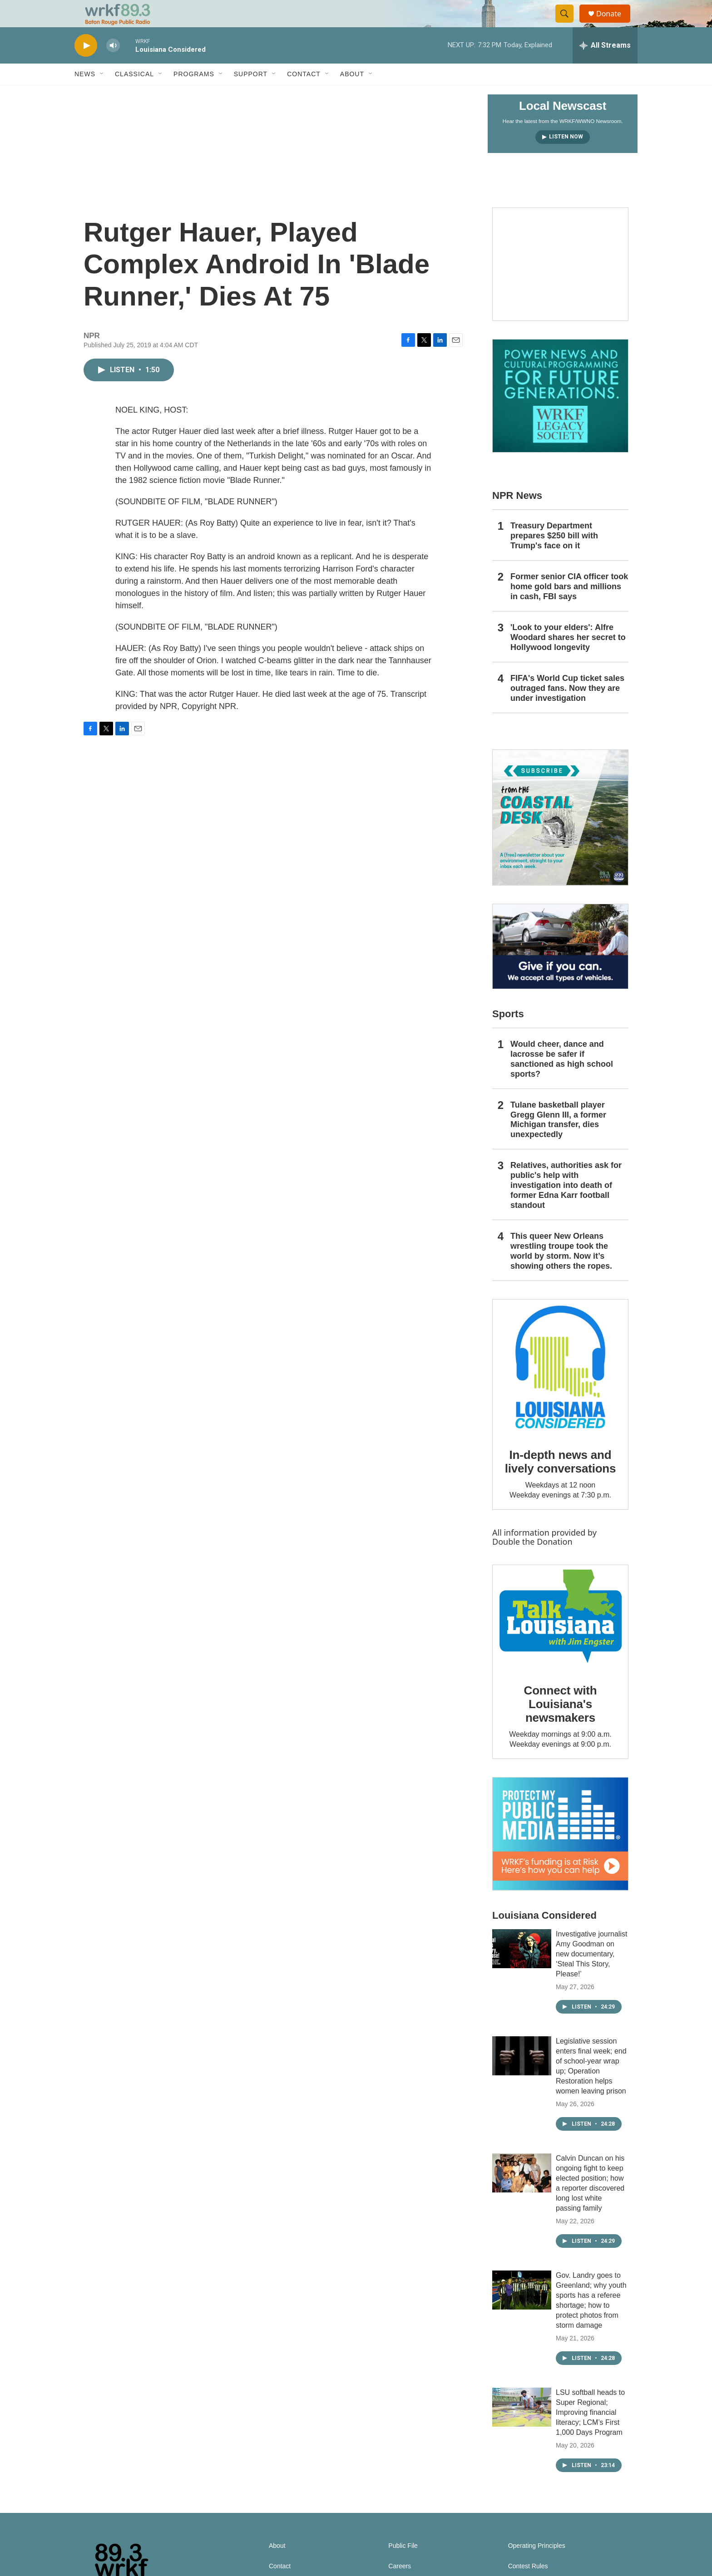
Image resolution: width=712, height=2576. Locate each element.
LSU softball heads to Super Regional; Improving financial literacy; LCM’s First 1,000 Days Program (590, 2433)
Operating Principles (536, 2566)
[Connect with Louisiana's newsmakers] (560, 1638)
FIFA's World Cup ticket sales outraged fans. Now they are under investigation (567, 708)
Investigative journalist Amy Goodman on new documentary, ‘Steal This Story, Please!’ (591, 1974)
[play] (86, 66)
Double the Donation (532, 1561)
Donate (614, 24)
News (84, 94)
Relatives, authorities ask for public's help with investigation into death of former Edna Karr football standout (566, 1205)
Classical (134, 94)
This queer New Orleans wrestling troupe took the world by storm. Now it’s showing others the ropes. (561, 1271)
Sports (508, 1034)
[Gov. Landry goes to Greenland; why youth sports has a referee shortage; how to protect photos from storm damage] (521, 2310)
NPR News (517, 516)
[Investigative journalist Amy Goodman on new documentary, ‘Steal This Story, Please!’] (521, 1969)
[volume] (113, 66)
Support (250, 94)
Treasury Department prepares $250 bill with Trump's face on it (554, 556)
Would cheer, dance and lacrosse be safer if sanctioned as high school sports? (561, 1079)
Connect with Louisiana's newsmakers (560, 1724)
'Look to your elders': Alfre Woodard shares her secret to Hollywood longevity (568, 657)
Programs (193, 94)
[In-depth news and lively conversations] (560, 1387)
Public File (403, 2566)
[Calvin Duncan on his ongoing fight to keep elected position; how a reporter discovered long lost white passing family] (521, 2193)
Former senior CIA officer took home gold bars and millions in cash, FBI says (569, 606)
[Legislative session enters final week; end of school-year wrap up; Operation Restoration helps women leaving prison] (521, 2076)
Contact (304, 94)
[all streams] (605, 66)
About (352, 94)
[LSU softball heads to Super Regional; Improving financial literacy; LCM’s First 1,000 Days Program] (521, 2427)
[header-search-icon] (568, 24)
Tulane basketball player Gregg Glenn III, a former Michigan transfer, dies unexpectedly (558, 1140)
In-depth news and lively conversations (560, 1482)
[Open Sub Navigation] (102, 94)
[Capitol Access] (560, 284)
